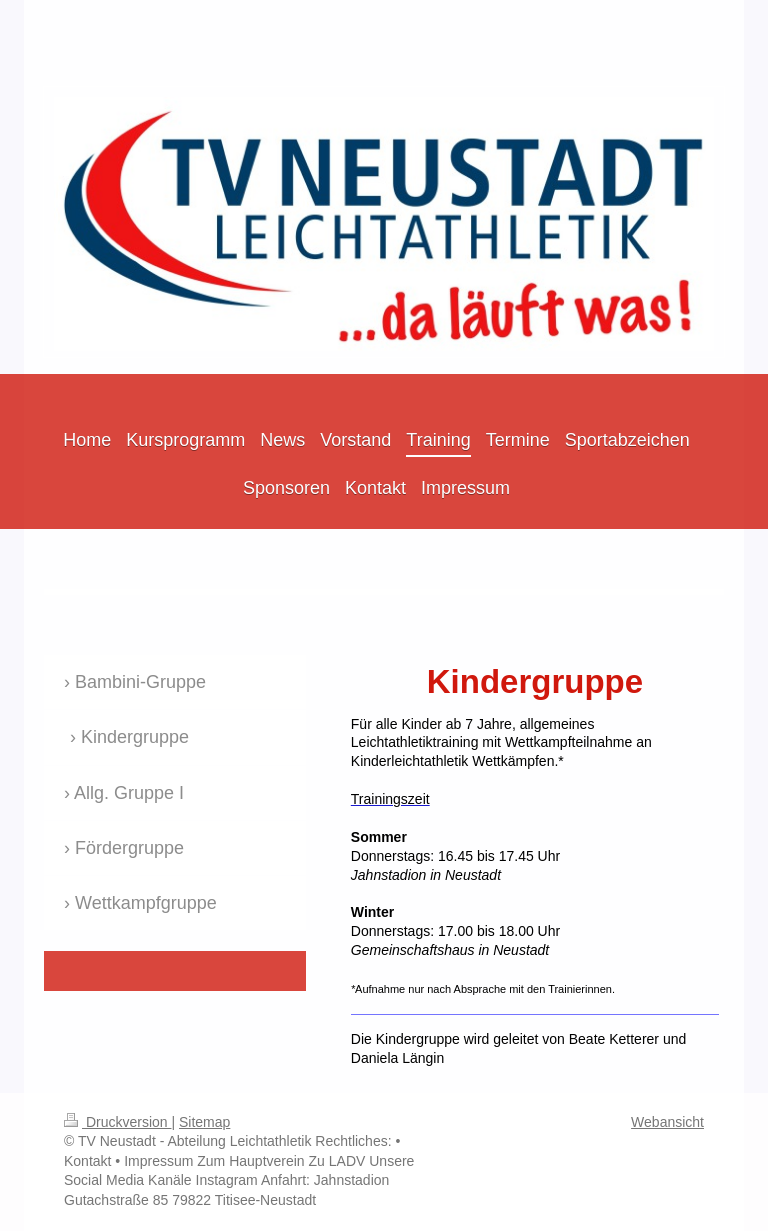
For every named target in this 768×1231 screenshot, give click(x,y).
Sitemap (204, 1122)
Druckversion (117, 1122)
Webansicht (667, 1122)
